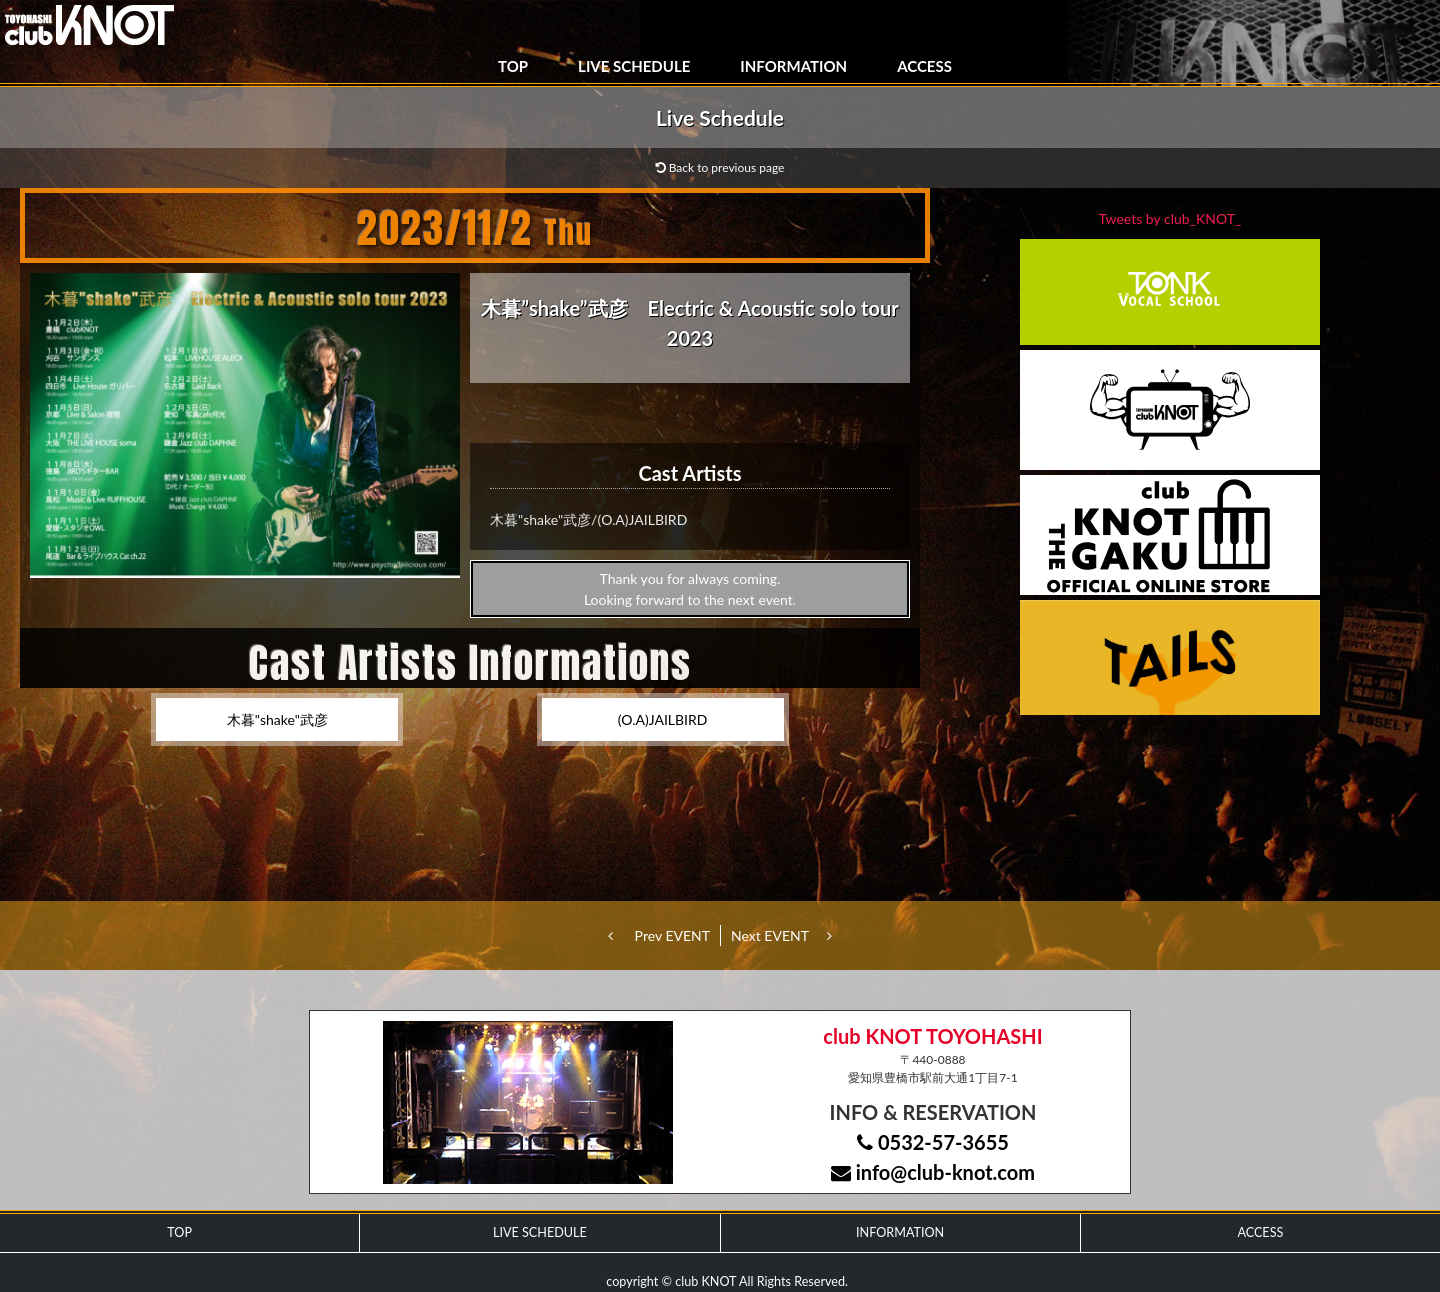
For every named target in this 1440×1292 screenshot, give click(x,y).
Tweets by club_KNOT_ (1170, 218)
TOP (513, 66)
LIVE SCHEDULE (634, 66)
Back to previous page (720, 167)
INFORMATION (793, 66)
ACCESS (924, 66)
